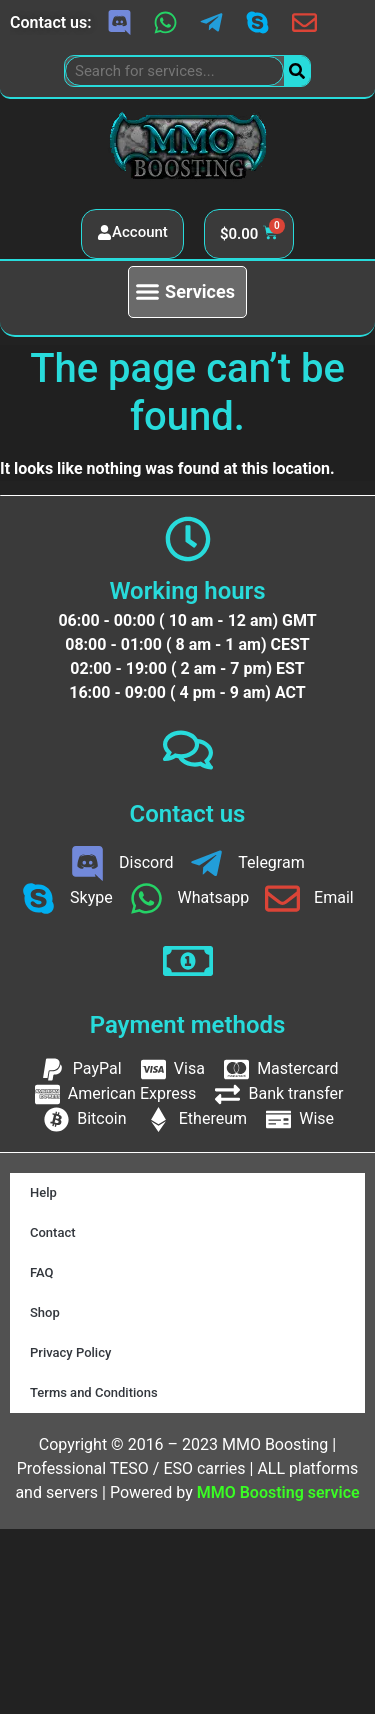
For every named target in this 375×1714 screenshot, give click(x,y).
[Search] (297, 71)
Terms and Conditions (94, 1392)
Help (43, 1192)
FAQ (42, 1272)
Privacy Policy (70, 1352)
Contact (53, 1232)
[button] (187, 292)
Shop (45, 1312)
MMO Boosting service (278, 1492)
